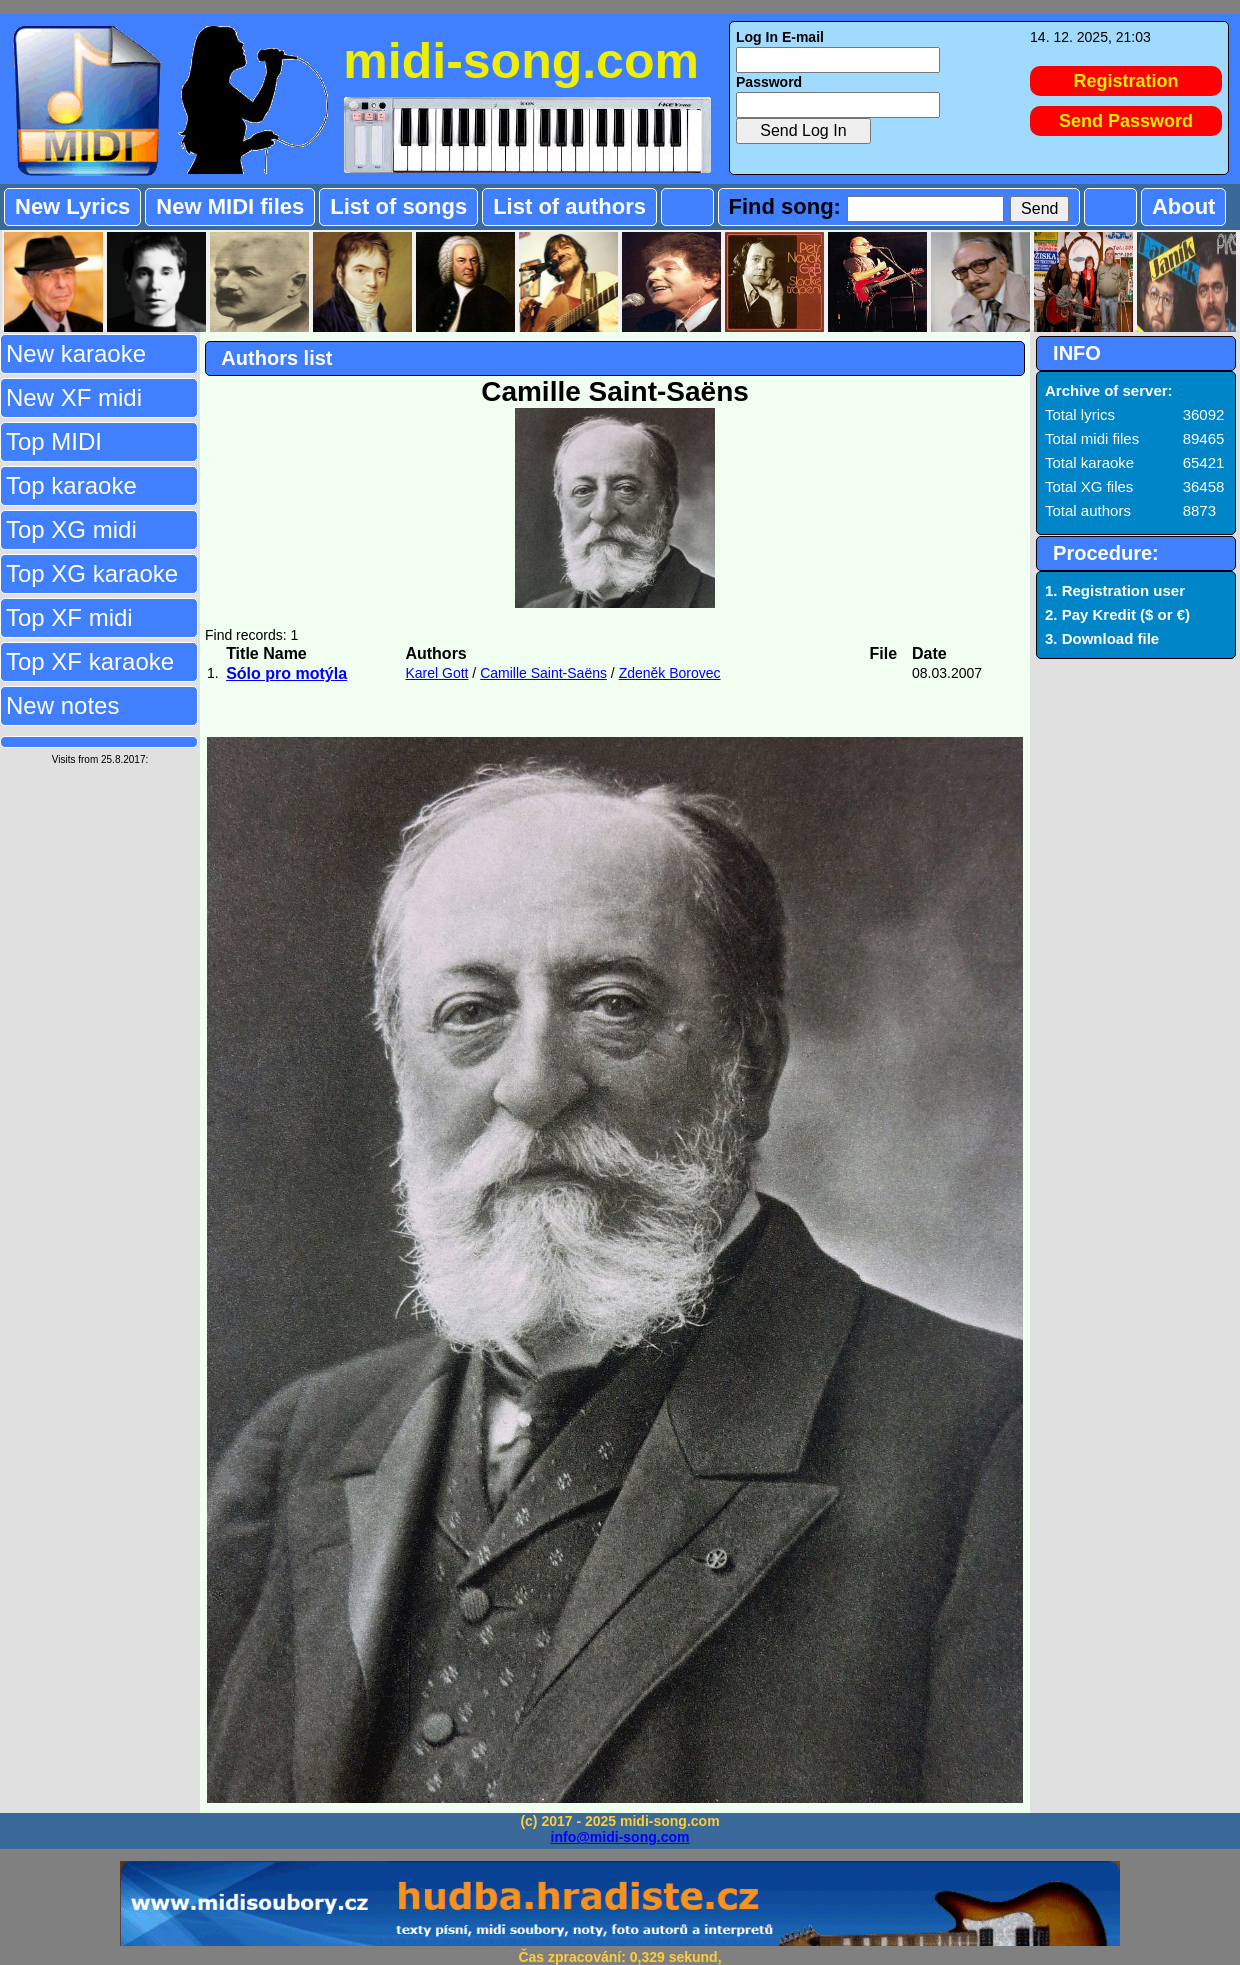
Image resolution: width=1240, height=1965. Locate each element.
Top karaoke (71, 485)
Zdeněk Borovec (670, 673)
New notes (62, 705)
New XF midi (74, 397)
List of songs (398, 206)
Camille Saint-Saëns (543, 673)
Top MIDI (54, 441)
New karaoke (76, 353)
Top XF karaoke (90, 661)
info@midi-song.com (620, 1837)
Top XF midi (69, 617)
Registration (1126, 81)
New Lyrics (72, 206)
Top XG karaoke (92, 573)
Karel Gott (436, 673)
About (1184, 206)
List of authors (569, 206)
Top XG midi (71, 529)
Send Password (1126, 121)
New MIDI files (230, 206)
